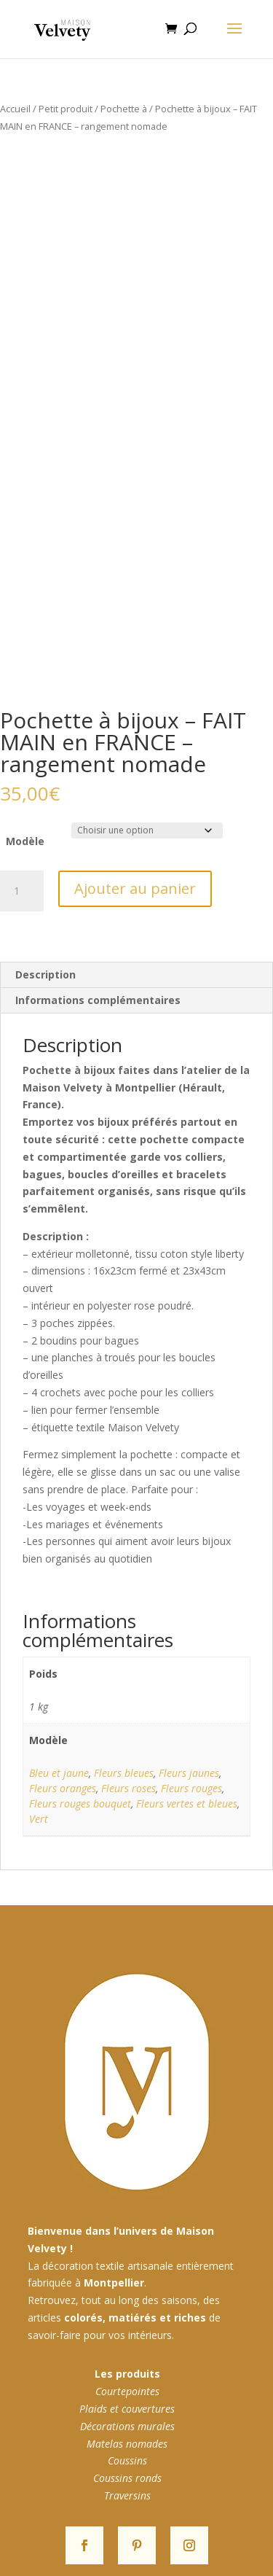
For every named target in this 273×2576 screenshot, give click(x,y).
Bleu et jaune (59, 1773)
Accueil (15, 108)
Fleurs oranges (62, 1788)
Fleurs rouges (191, 1788)
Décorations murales (127, 2426)
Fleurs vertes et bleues (186, 1803)
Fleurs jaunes (189, 1773)
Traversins (127, 2495)
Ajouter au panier (135, 888)
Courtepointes (127, 2391)
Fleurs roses (128, 1788)
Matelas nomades (127, 2444)
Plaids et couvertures (127, 2409)
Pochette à (123, 108)
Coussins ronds (127, 2478)
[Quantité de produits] (22, 891)
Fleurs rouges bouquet (80, 1803)
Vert (38, 1819)
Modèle (25, 841)
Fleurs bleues (124, 1773)
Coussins (127, 2460)
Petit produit (65, 108)
